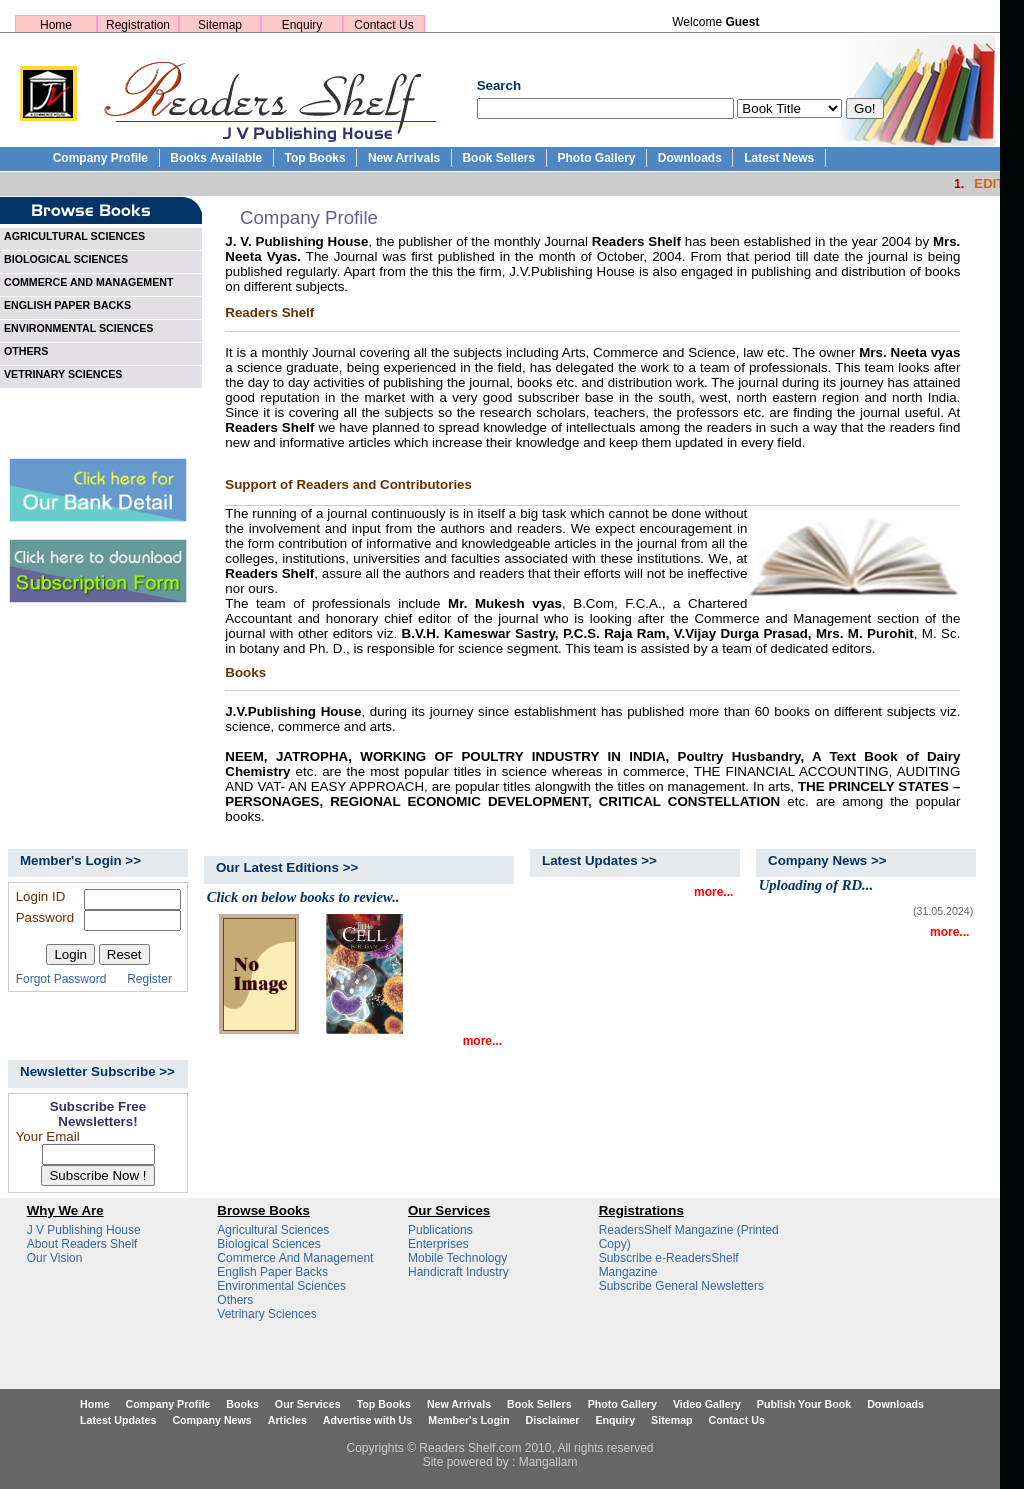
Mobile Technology (457, 1258)
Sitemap (220, 25)
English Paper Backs (272, 1272)
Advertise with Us (367, 1420)
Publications (440, 1230)
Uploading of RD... (816, 885)
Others (235, 1300)
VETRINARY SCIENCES (63, 374)
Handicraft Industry (458, 1272)
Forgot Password (61, 979)
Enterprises (438, 1244)
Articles (287, 1420)
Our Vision (55, 1258)
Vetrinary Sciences (266, 1314)
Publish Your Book (804, 1404)
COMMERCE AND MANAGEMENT (89, 282)
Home (56, 25)
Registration (138, 25)
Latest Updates (118, 1420)
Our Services (308, 1404)
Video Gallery (707, 1404)
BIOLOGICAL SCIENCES (66, 259)
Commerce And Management (295, 1258)
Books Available (216, 158)
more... (482, 1041)
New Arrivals (404, 158)
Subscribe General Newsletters (681, 1286)
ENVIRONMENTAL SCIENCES (78, 328)
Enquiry (302, 25)
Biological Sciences (268, 1244)
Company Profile (100, 158)
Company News (211, 1420)
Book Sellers (498, 158)
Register (149, 979)
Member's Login (468, 1420)
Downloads (690, 158)
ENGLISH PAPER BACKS (67, 305)
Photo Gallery (596, 158)
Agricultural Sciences (273, 1230)
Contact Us (383, 25)
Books (242, 1404)
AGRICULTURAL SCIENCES (74, 236)
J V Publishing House (84, 1230)
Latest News (779, 158)
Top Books (314, 158)
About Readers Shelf (82, 1244)
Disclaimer (553, 1420)
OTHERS (26, 351)
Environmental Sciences (281, 1286)
